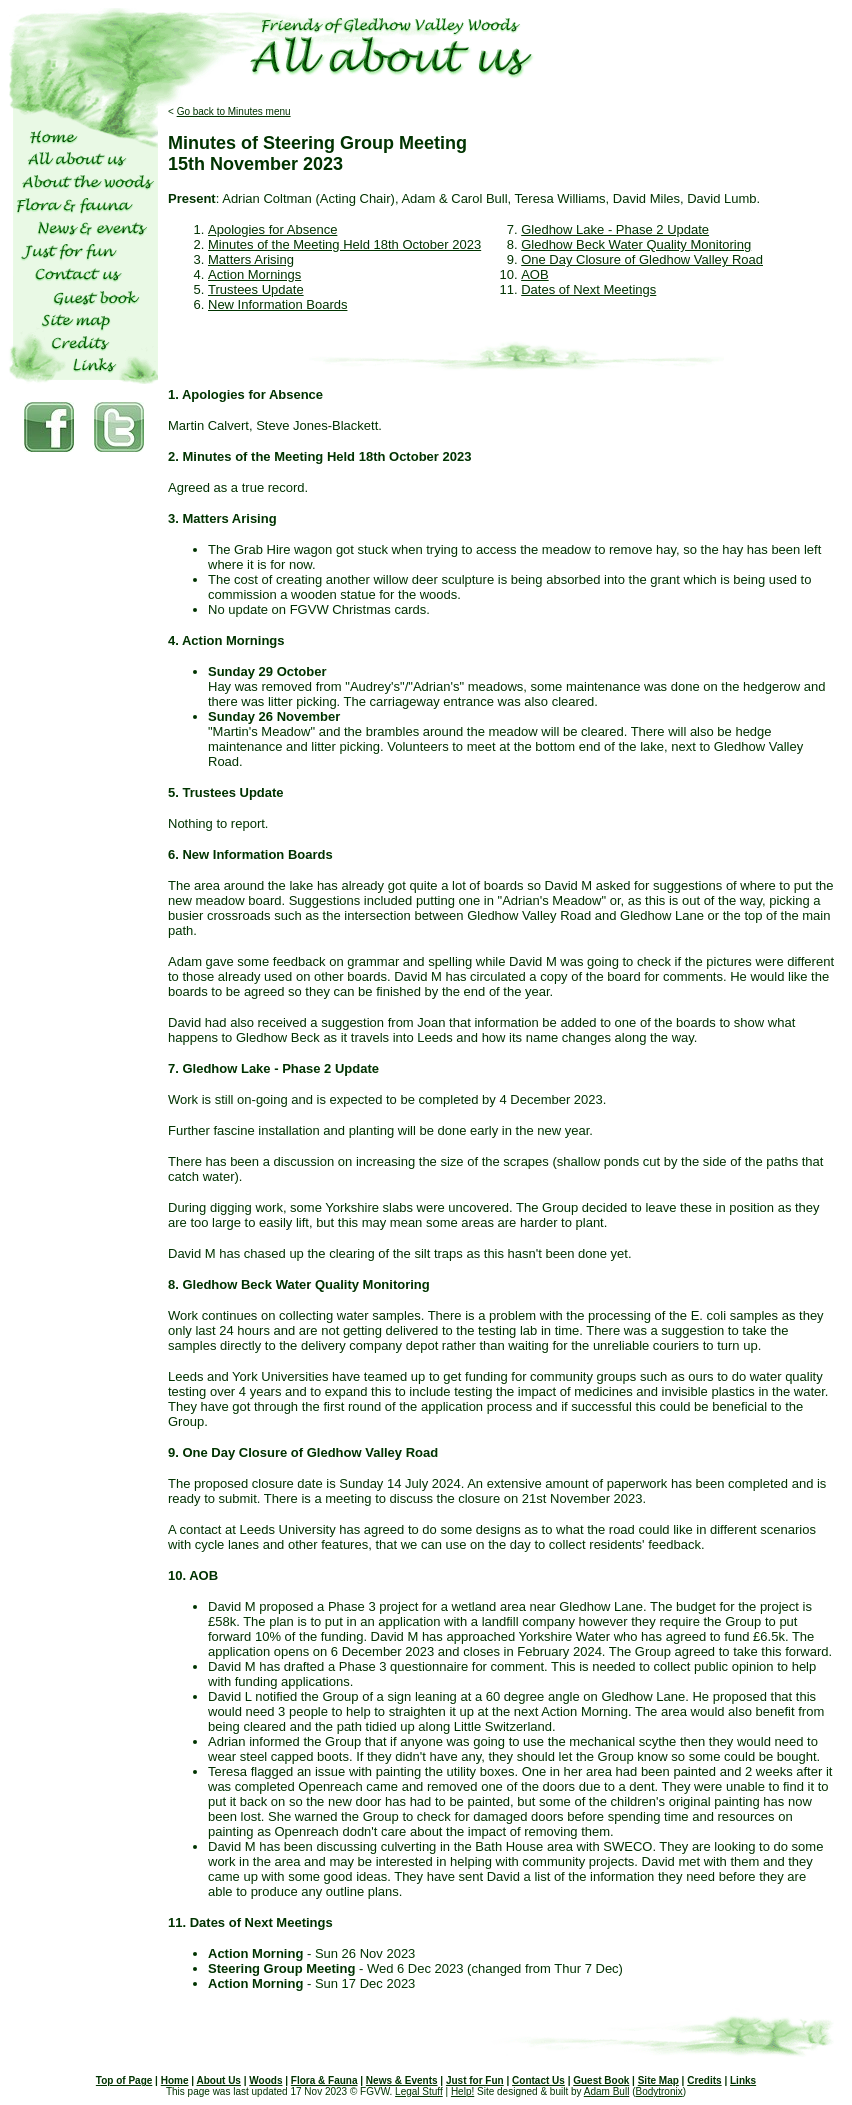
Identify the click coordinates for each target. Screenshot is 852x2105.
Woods (265, 2080)
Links (743, 2080)
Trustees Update (256, 289)
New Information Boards (277, 304)
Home (175, 2080)
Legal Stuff (419, 2091)
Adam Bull (607, 2091)
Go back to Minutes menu (234, 111)
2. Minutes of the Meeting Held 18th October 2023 (319, 456)
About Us (218, 2080)
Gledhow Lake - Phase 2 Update (615, 229)
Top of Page (124, 2080)
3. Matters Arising (222, 518)
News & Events (402, 2080)
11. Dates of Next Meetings (250, 1922)
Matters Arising (251, 259)
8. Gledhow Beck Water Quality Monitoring (299, 1284)
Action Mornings (254, 274)
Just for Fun (475, 2080)
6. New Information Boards (250, 854)
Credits (704, 2080)
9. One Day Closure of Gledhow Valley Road (303, 1452)
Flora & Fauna (324, 2080)
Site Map (658, 2080)
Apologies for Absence (272, 229)
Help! (462, 2091)
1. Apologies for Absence (245, 394)
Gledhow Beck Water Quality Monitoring (636, 244)
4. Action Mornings (226, 640)
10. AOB (193, 1575)
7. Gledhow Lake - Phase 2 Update (273, 1068)
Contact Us (538, 2080)
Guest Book (601, 2080)
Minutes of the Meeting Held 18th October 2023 (344, 244)
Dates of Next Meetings (588, 289)
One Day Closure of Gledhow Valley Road (642, 259)
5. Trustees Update (226, 792)
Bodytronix (658, 2091)
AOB (534, 274)
